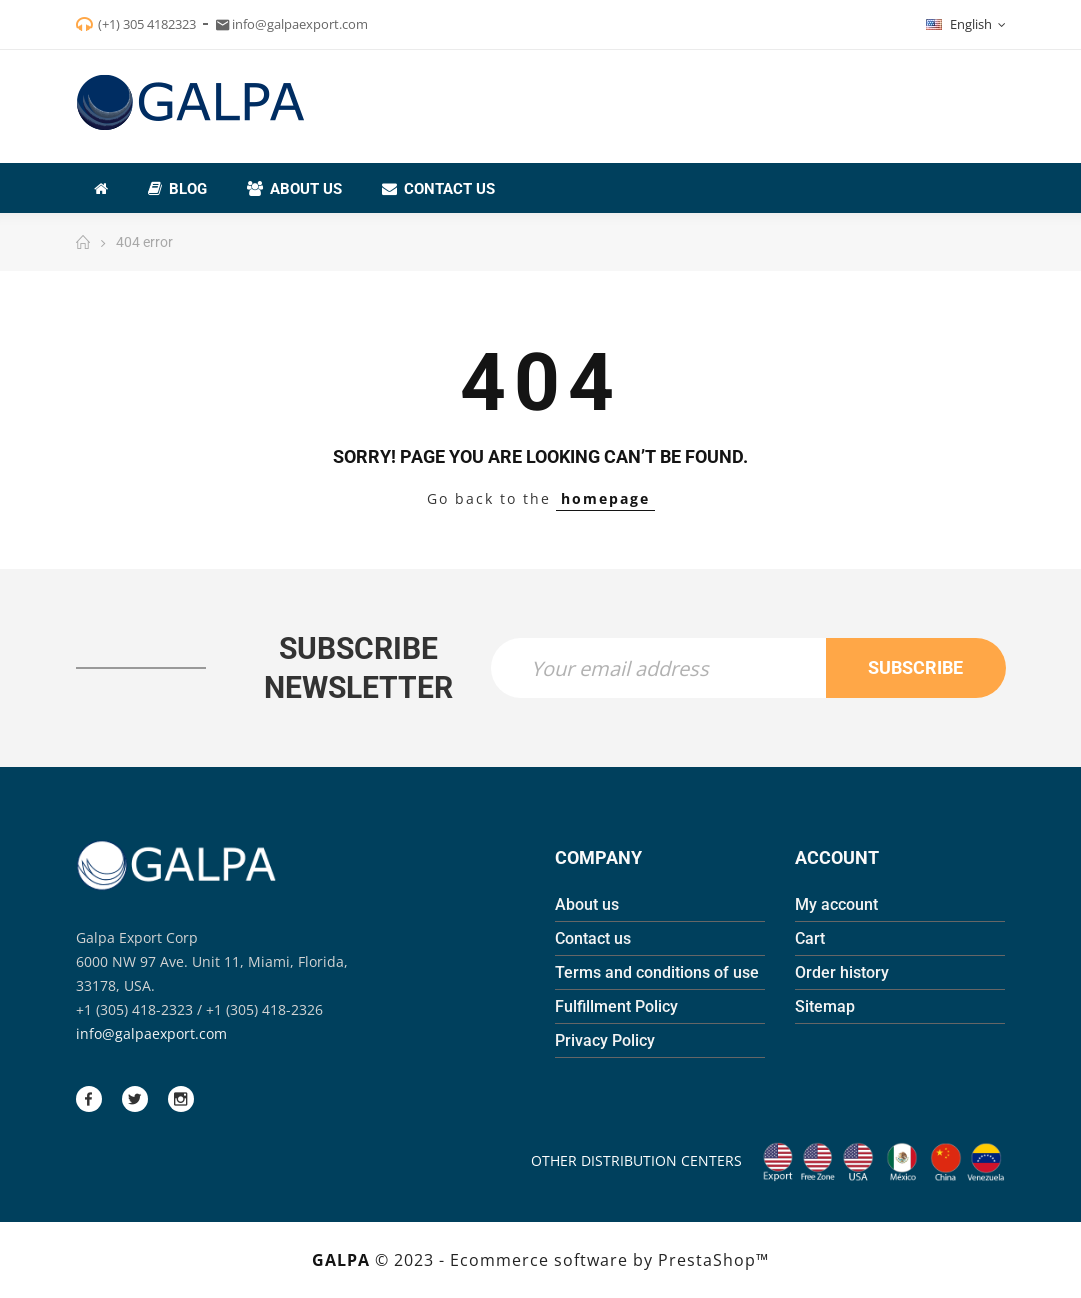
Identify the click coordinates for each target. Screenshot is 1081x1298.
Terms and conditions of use (657, 972)
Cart (810, 938)
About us (587, 904)
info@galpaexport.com (151, 1033)
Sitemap (825, 1006)
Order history (842, 972)
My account (836, 904)
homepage (605, 498)
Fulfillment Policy (616, 1006)
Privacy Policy (605, 1040)
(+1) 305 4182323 (147, 24)
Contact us (593, 938)
